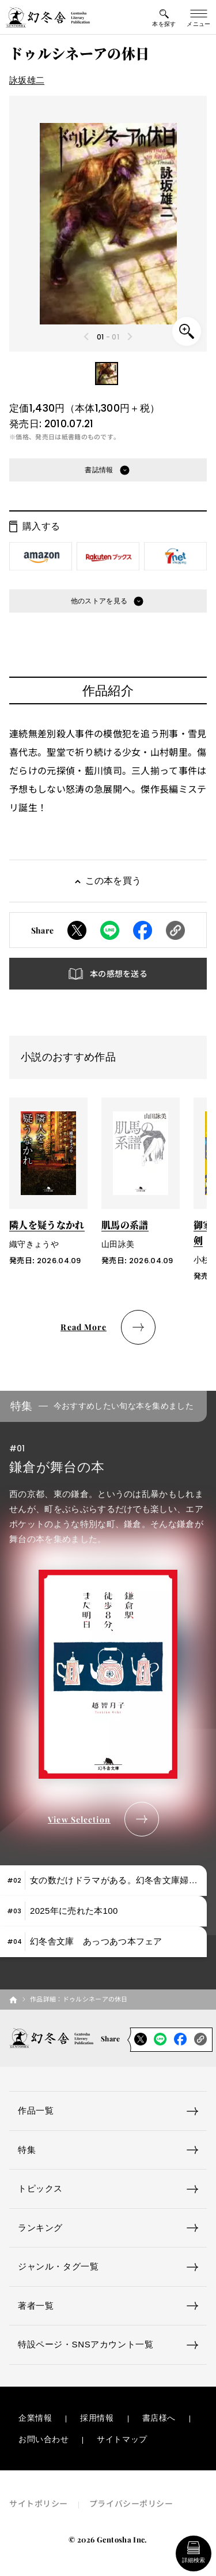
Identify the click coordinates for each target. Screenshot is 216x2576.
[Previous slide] (87, 336)
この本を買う (113, 881)
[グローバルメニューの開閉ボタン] (198, 17)
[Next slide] (129, 336)
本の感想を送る (118, 973)
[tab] (103, 1880)
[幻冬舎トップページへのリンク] (48, 17)
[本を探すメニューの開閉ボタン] (164, 17)
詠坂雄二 (26, 80)
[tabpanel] (108, 1614)
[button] (106, 373)
